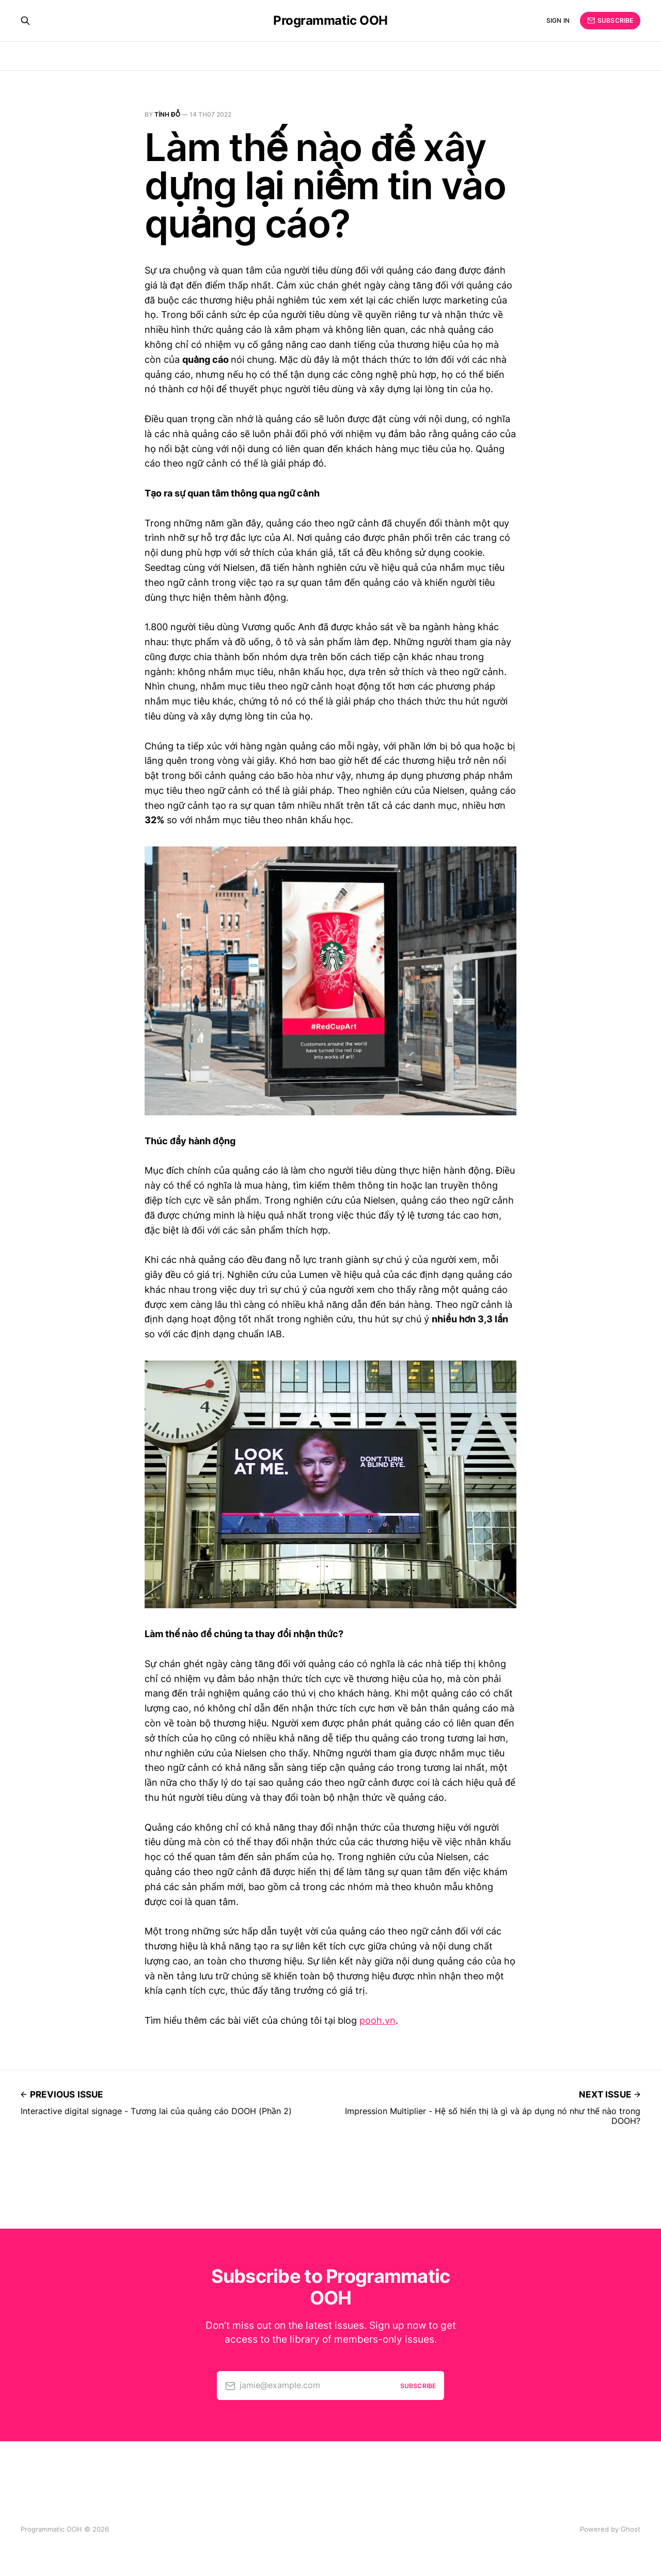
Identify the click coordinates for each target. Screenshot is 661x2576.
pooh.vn (377, 2020)
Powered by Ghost (610, 2529)
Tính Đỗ (167, 114)
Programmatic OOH (330, 20)
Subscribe (610, 21)
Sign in (558, 20)
